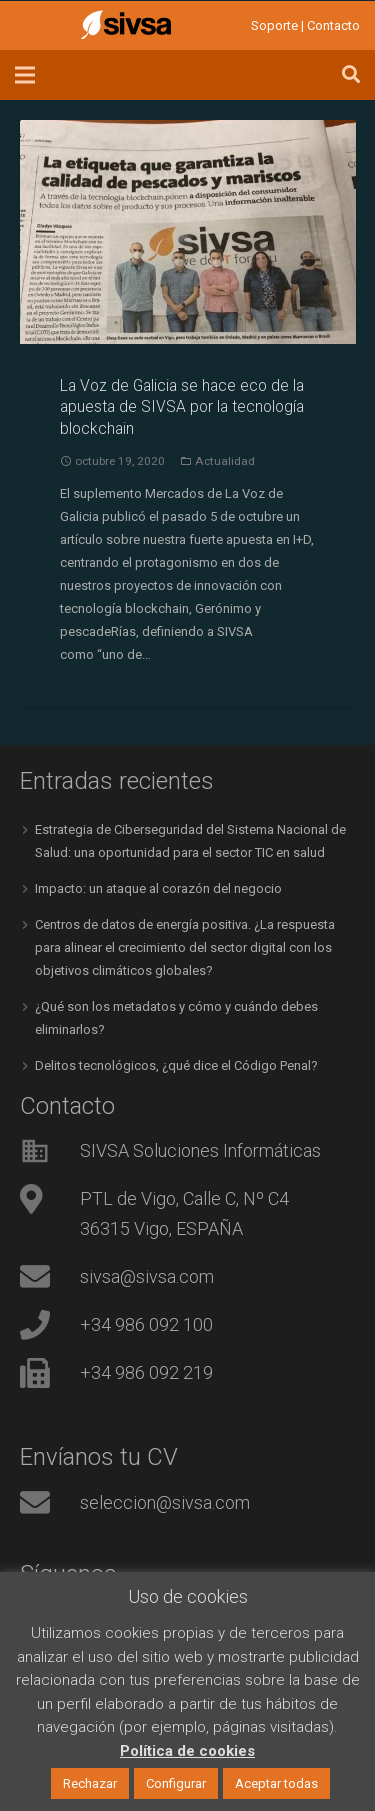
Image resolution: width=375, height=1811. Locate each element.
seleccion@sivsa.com (165, 1502)
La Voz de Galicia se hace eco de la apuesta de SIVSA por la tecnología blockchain (182, 408)
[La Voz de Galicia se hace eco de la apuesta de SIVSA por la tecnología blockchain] (188, 232)
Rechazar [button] (90, 1783)
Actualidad (225, 461)
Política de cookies (187, 1751)
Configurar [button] (176, 1783)
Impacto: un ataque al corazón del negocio (158, 888)
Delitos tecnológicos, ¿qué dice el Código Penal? (176, 1065)
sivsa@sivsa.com (147, 1276)
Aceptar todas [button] (276, 1783)
